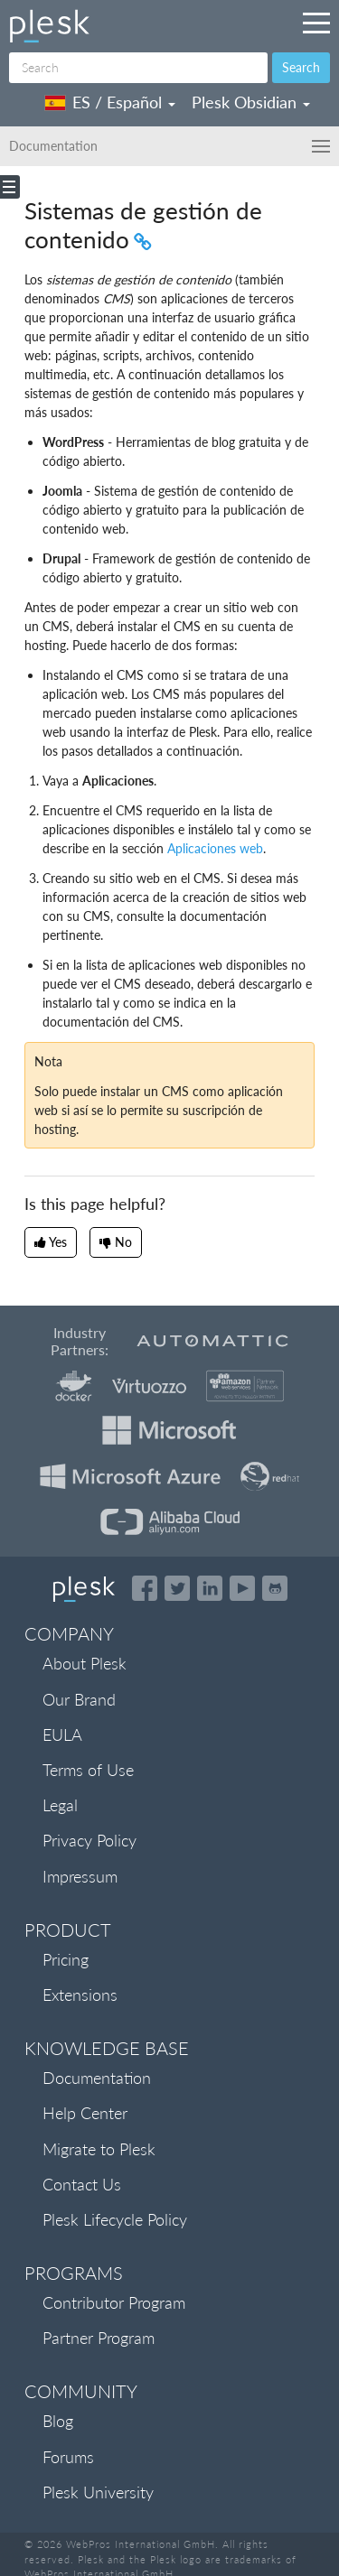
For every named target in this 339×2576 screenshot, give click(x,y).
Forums (68, 2457)
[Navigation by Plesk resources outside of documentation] (316, 22)
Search (301, 67)
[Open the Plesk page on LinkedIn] (209, 1588)
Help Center (84, 2113)
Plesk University (98, 2492)
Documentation (96, 2078)
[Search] (138, 67)
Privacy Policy (89, 1840)
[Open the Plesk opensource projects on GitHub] (274, 1588)
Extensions (80, 1994)
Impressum (80, 1876)
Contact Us (81, 2184)
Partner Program (98, 2338)
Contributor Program (113, 2302)
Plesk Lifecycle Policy (114, 2219)
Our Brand (79, 1699)
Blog (57, 2421)
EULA (62, 1734)
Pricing (65, 1959)
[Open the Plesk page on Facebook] (144, 1588)
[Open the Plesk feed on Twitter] (177, 1588)
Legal (60, 1805)
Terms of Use (88, 1770)
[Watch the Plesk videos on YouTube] (242, 1588)
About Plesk (84, 1663)
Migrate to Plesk (98, 2149)
